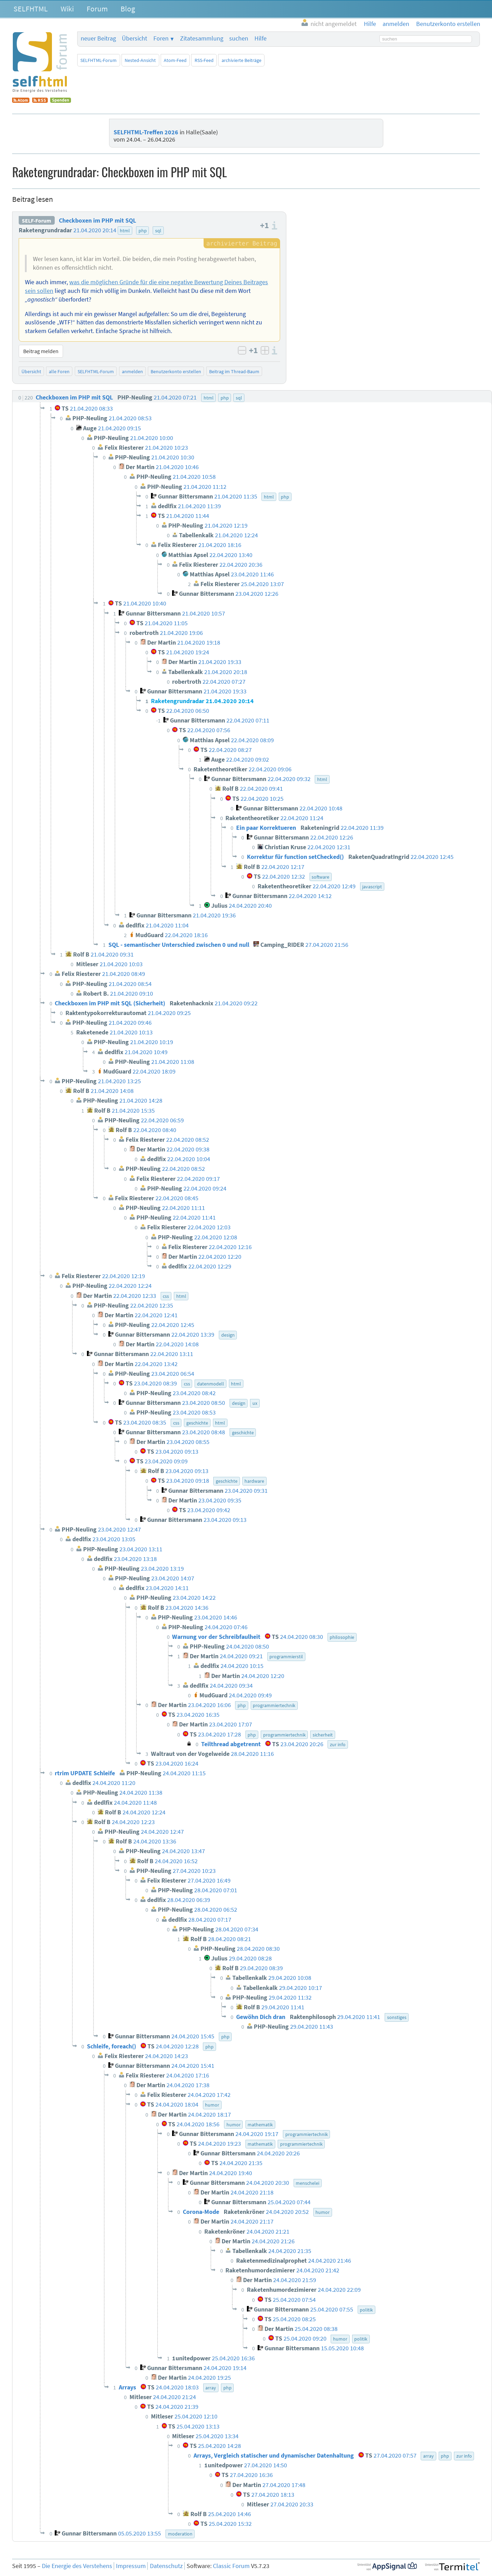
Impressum (131, 2566)
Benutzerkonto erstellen (176, 371)
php (142, 230)
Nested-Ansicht (140, 60)
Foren (161, 38)
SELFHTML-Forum (98, 60)
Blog (127, 9)
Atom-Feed (175, 60)
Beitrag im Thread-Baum (234, 371)
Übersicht (134, 38)
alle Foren (59, 371)
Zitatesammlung (201, 38)
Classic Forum (231, 2566)
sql (158, 230)
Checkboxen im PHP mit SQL (97, 220)
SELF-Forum (36, 220)
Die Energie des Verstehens (77, 2566)
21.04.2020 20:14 (94, 230)
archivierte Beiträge (241, 60)
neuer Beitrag (98, 38)
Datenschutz (166, 2566)
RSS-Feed (204, 60)
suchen (238, 38)
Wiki (67, 9)
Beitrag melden (41, 351)
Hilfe (260, 38)
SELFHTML (31, 9)
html (125, 230)
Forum (97, 9)
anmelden (132, 371)
